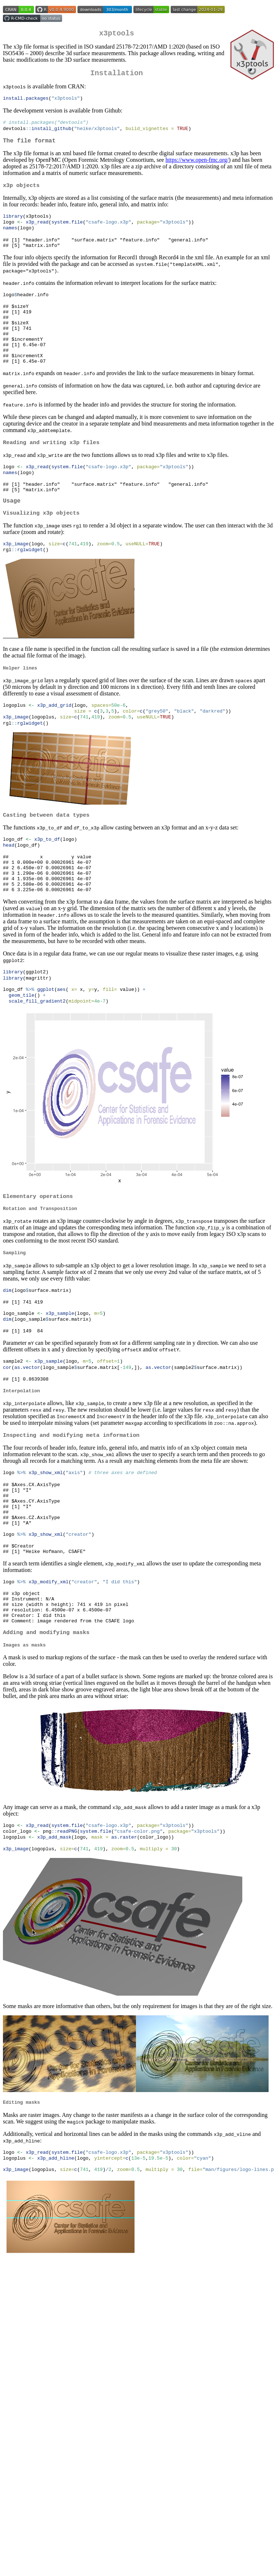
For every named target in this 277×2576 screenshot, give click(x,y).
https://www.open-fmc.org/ (197, 166)
